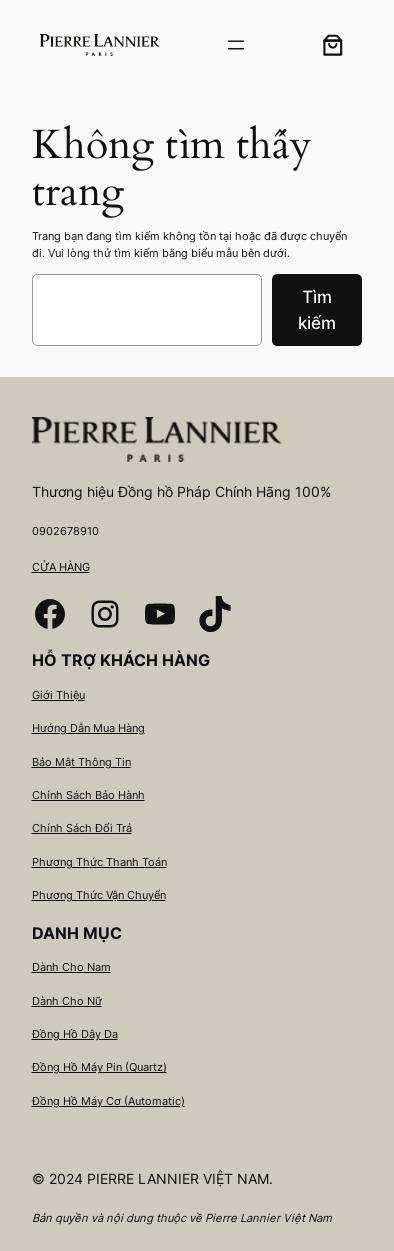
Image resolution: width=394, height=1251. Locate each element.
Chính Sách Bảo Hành (88, 795)
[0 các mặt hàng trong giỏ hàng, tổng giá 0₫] (333, 45)
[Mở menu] (236, 45)
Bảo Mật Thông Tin (81, 762)
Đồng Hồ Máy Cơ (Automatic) (108, 1101)
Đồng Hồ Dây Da (75, 1034)
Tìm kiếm (317, 310)
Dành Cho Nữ (67, 1001)
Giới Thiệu (58, 695)
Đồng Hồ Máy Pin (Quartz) (99, 1067)
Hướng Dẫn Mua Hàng (88, 728)
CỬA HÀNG (61, 567)
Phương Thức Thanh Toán (99, 862)
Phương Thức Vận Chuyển (99, 895)
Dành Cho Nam (71, 967)
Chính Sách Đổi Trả (82, 828)
